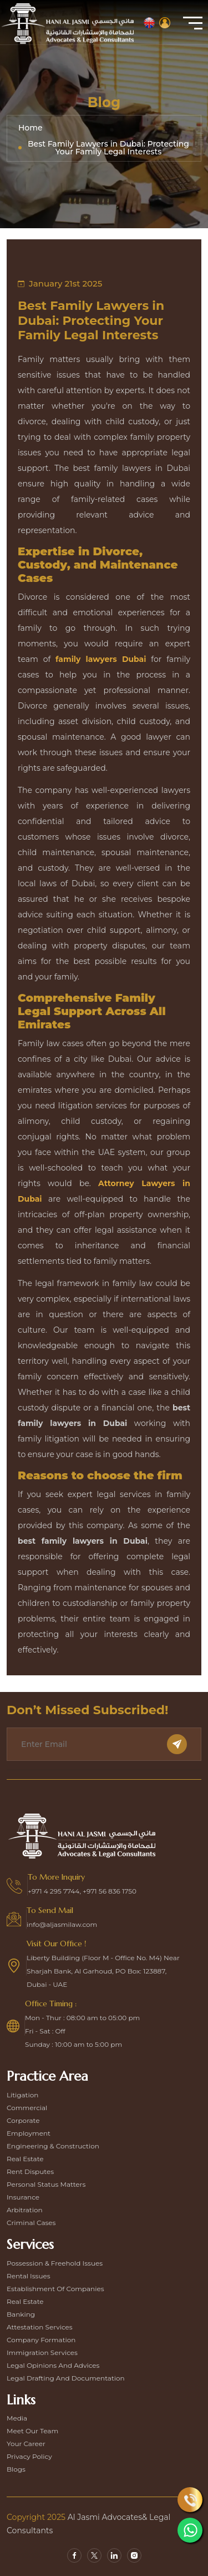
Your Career (26, 2443)
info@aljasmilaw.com (62, 1924)
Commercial (27, 2107)
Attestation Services (40, 2327)
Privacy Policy (29, 2456)
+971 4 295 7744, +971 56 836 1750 (82, 1891)
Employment (28, 2133)
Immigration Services (42, 2352)
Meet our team (32, 2431)
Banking (21, 2314)
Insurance (23, 2197)
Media (17, 2418)
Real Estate (25, 2301)
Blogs (16, 2469)
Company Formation (41, 2340)
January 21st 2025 (60, 283)
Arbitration (25, 2210)
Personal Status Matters (46, 2184)
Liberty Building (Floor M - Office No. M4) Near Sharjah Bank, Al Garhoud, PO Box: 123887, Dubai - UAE (103, 1971)
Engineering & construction (53, 2146)
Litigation (22, 2095)
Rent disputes (30, 2171)
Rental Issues (28, 2276)
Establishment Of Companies (55, 2288)
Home (30, 128)
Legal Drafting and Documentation (66, 2378)
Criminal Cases (31, 2222)
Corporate (23, 2120)
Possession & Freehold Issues (55, 2263)
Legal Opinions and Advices (53, 2365)
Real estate (25, 2159)
